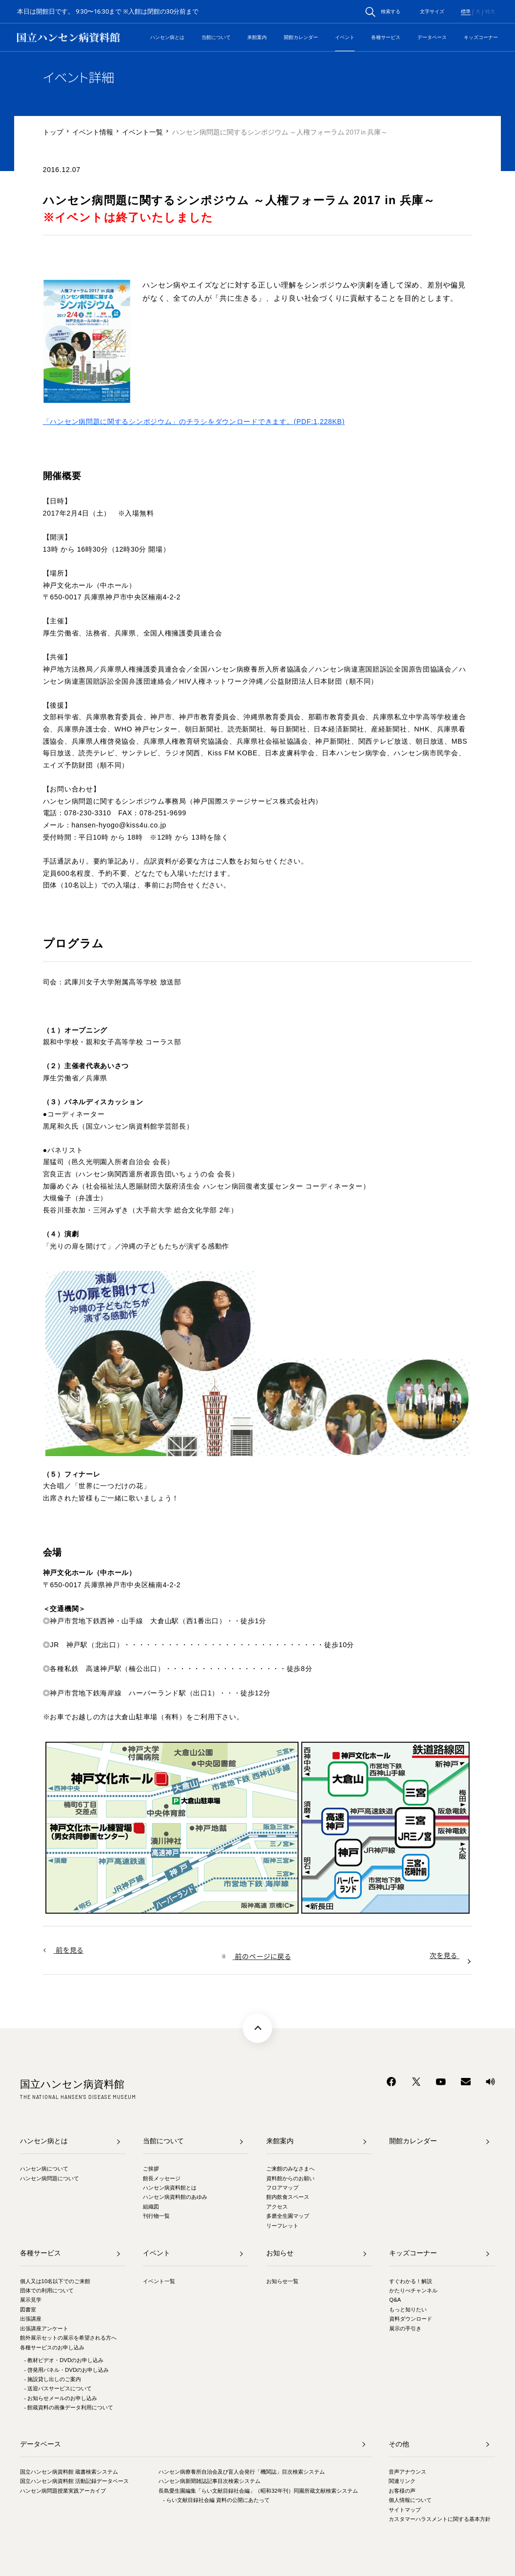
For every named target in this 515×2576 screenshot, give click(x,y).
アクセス (277, 2207)
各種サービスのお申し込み (52, 2347)
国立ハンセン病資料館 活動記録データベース (74, 2481)
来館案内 (257, 37)
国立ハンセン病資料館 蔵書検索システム (69, 2472)
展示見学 (30, 2300)
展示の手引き (405, 2328)
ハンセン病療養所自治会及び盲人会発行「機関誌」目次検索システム (241, 2472)
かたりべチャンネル (413, 2290)
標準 (466, 11)
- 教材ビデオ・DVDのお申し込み (63, 2360)
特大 (490, 11)
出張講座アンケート (44, 2328)
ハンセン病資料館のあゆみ (175, 2197)
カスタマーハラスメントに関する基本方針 (440, 2519)
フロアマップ (282, 2188)
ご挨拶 (151, 2169)
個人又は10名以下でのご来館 (55, 2281)
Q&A (395, 2300)
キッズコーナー (481, 37)
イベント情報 (92, 132)
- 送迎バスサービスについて (58, 2388)
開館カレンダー (301, 37)
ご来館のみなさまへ (290, 2169)
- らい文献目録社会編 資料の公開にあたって (216, 2500)
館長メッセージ (161, 2178)
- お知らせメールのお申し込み (60, 2398)
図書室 (28, 2309)
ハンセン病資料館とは (170, 2188)
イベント (345, 37)
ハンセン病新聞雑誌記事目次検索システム (209, 2481)
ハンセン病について (44, 2169)
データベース (432, 37)
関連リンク (402, 2481)
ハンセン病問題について (49, 2178)
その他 (399, 2444)
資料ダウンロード (410, 2319)
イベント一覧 (142, 132)
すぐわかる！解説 (410, 2281)
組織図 (151, 2207)
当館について (216, 37)
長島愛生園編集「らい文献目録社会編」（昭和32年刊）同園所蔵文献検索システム (258, 2491)
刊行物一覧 (156, 2216)
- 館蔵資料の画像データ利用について (68, 2407)
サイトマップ (405, 2510)
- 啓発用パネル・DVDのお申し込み (66, 2370)
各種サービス (385, 37)
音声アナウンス (407, 2472)
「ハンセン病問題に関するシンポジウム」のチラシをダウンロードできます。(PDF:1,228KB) (194, 421)
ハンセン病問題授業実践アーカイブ (63, 2491)
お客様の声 (402, 2491)
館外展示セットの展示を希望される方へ (68, 2338)
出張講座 (30, 2319)
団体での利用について (47, 2290)
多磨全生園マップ (287, 2216)
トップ (53, 132)
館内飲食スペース (287, 2197)
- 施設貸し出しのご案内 (52, 2379)
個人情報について (410, 2500)
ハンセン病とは (167, 37)
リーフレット (282, 2226)
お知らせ (280, 2253)
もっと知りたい (408, 2309)
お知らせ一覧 (282, 2281)
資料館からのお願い (290, 2178)
